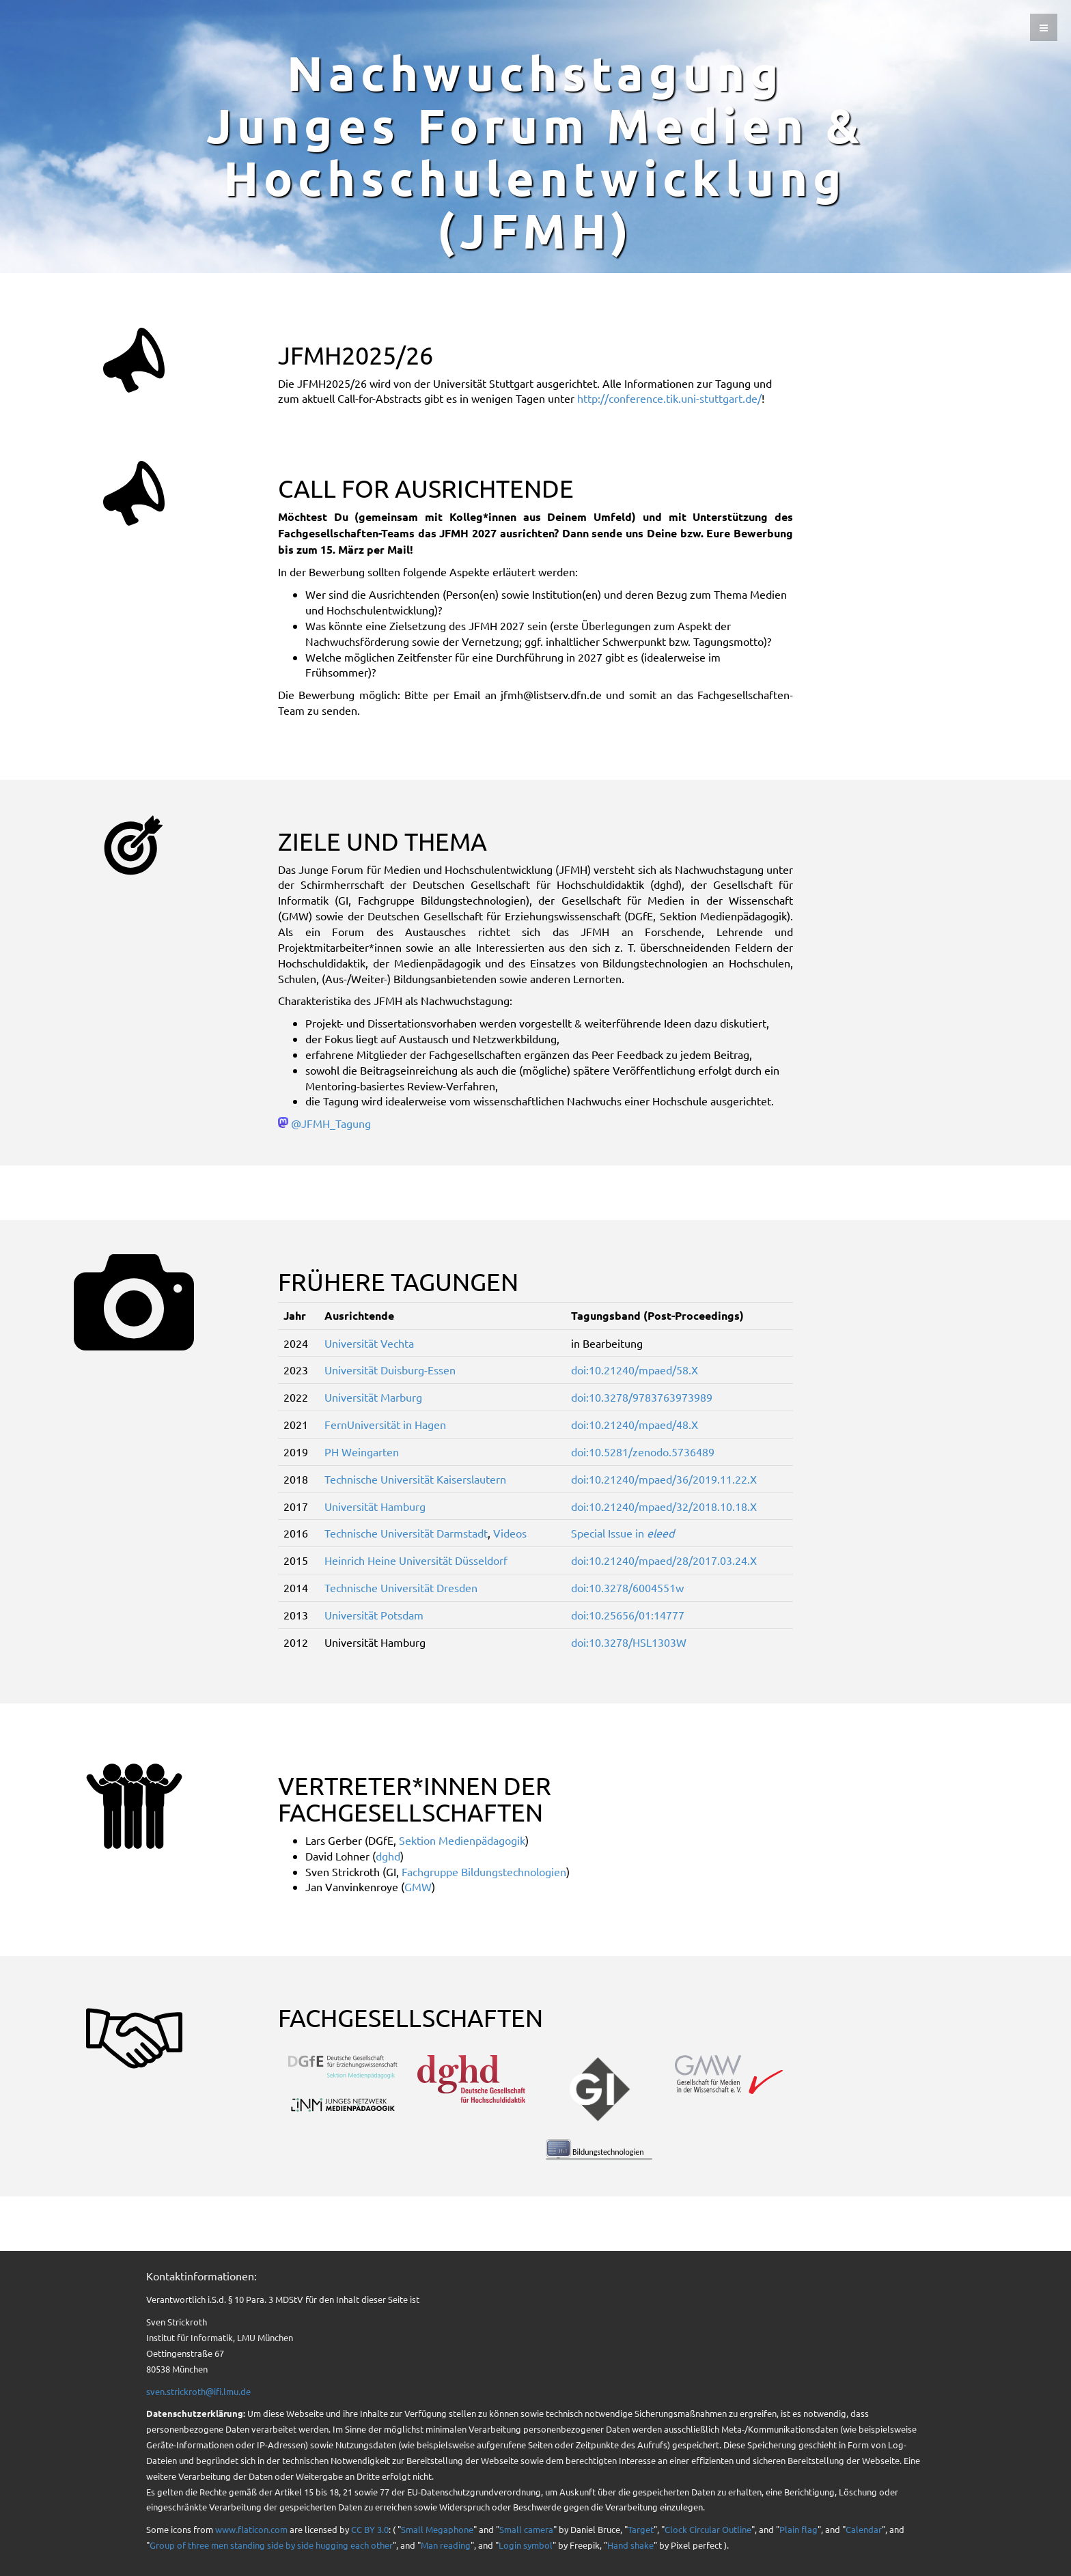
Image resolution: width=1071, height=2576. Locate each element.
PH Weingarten (361, 1451)
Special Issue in (622, 1533)
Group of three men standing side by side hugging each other (271, 2545)
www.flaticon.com (251, 2529)
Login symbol (526, 2545)
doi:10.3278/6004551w (627, 1587)
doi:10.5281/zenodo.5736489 (642, 1451)
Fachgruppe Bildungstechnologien (484, 1871)
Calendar (864, 2529)
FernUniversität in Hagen (385, 1424)
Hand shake (630, 2545)
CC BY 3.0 (370, 2529)
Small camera (526, 2529)
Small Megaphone (437, 2529)
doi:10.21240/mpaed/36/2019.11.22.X (664, 1479)
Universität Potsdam (373, 1615)
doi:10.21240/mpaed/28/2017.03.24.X (664, 1560)
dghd (388, 1856)
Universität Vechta (369, 1343)
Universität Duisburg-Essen (390, 1369)
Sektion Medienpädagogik (462, 1840)
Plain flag (798, 2529)
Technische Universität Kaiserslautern (415, 1479)
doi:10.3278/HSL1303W (628, 1642)
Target (641, 2529)
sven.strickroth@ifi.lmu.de (198, 2391)
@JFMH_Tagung (331, 1123)
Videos (510, 1533)
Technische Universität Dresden (400, 1587)
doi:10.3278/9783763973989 (641, 1397)
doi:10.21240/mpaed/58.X (634, 1369)
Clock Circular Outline (708, 2529)
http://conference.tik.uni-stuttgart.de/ (669, 398)
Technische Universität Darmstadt (406, 1533)
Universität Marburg (373, 1397)
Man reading (446, 2545)
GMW (418, 1886)
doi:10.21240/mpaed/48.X (634, 1424)
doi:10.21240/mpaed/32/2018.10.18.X (664, 1506)
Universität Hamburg (375, 1506)
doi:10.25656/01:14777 (627, 1615)
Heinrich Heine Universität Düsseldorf (415, 1560)
